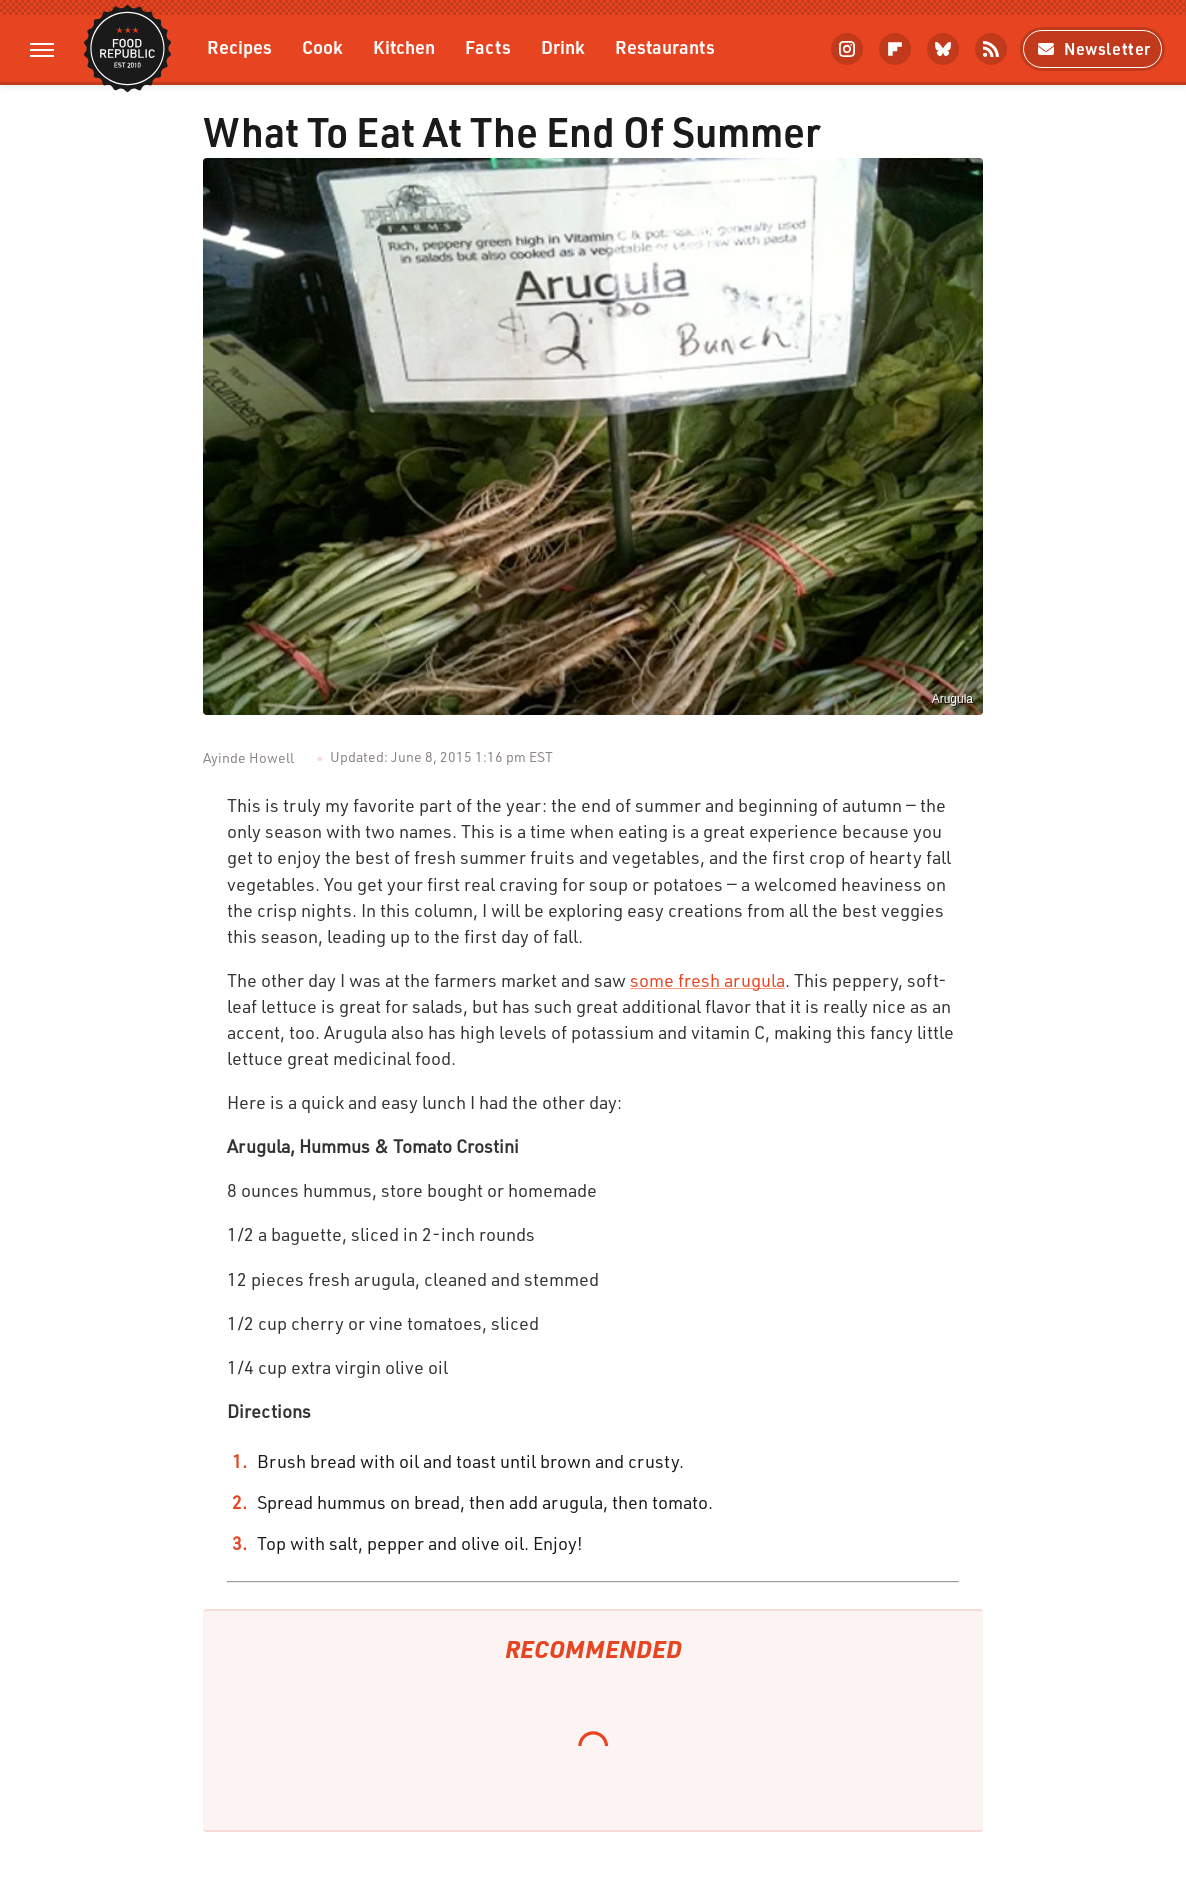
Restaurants (665, 46)
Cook (322, 46)
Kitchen (404, 46)
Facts (488, 46)
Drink (563, 46)
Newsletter (1092, 48)
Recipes (239, 46)
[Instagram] (847, 49)
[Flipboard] (895, 49)
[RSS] (991, 49)
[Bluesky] (943, 49)
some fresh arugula (707, 980)
